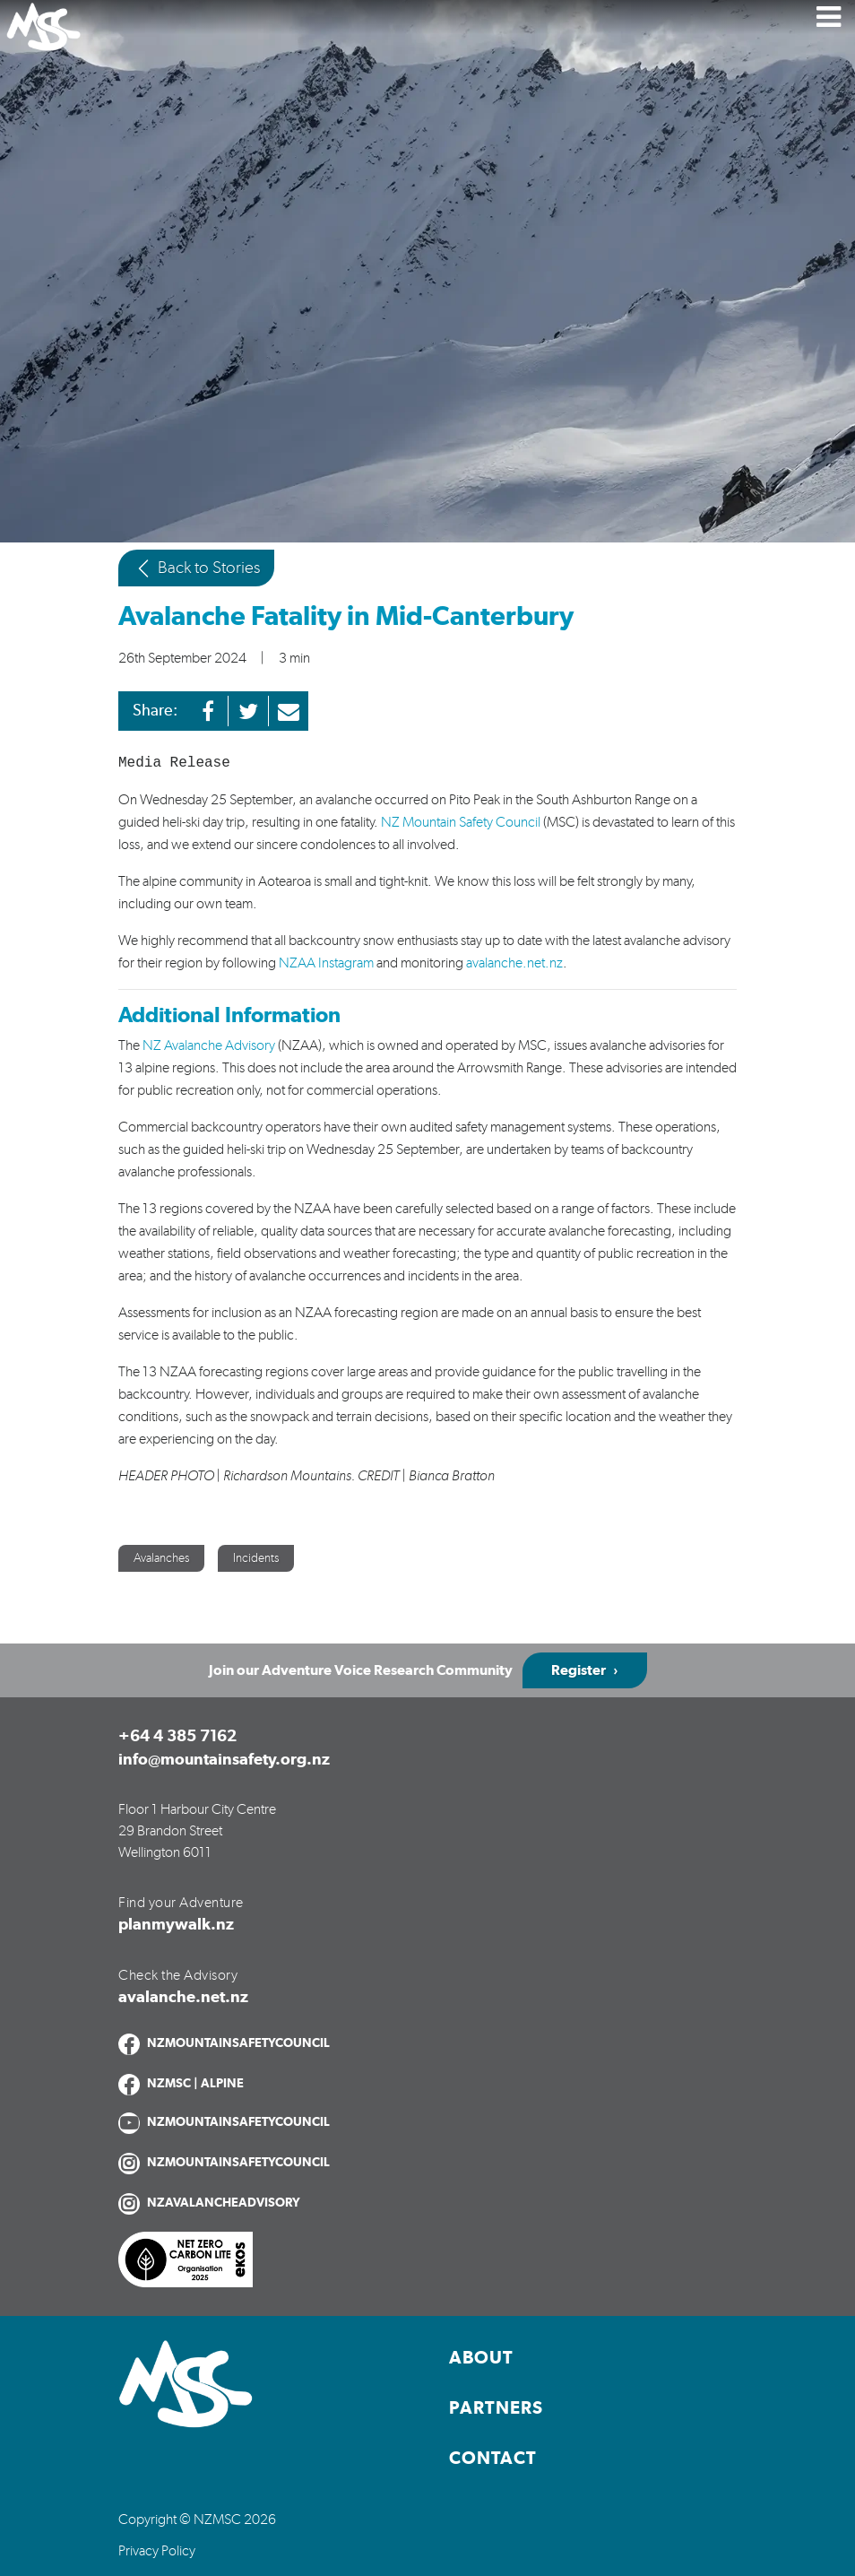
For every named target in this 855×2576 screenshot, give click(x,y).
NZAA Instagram (326, 963)
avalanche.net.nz (514, 963)
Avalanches (161, 1558)
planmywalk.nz (176, 1925)
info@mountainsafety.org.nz (224, 1760)
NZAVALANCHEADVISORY (223, 2203)
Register (578, 1670)
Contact (493, 2459)
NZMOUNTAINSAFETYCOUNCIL (238, 2043)
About (481, 2358)
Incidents (256, 1558)
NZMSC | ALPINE (195, 2083)
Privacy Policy (156, 2551)
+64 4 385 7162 (177, 1737)
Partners (496, 2408)
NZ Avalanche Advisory (208, 1045)
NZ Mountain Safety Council (459, 822)
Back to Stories (196, 568)
